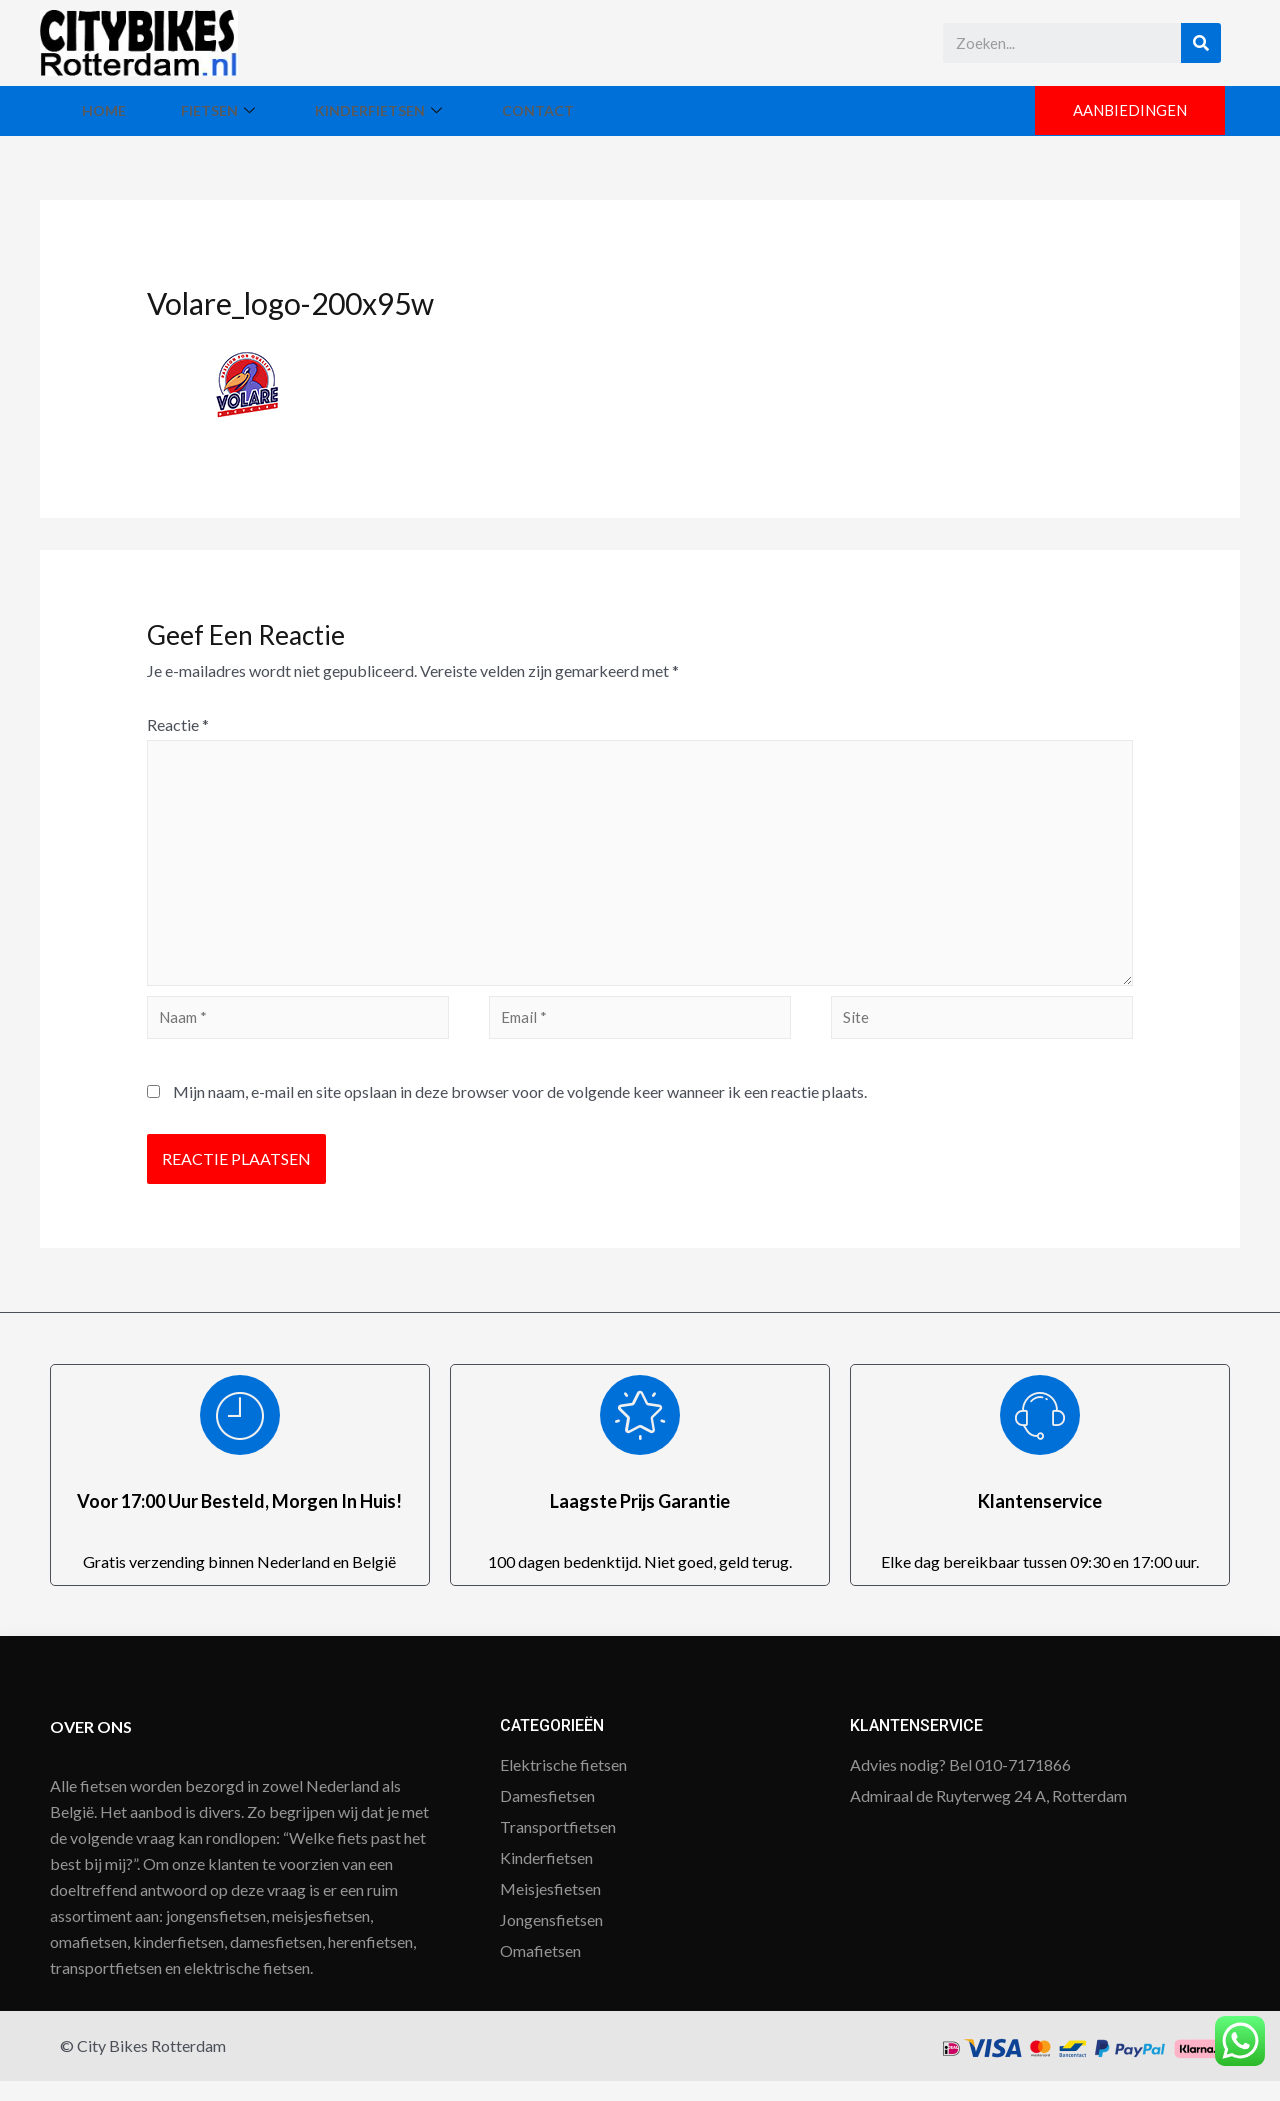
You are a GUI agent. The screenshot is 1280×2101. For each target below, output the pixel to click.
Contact (696, 110)
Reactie (178, 724)
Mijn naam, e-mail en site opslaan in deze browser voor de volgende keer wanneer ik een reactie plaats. (520, 1111)
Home (127, 110)
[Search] (1201, 43)
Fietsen (288, 110)
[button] (1125, 111)
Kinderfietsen (494, 110)
